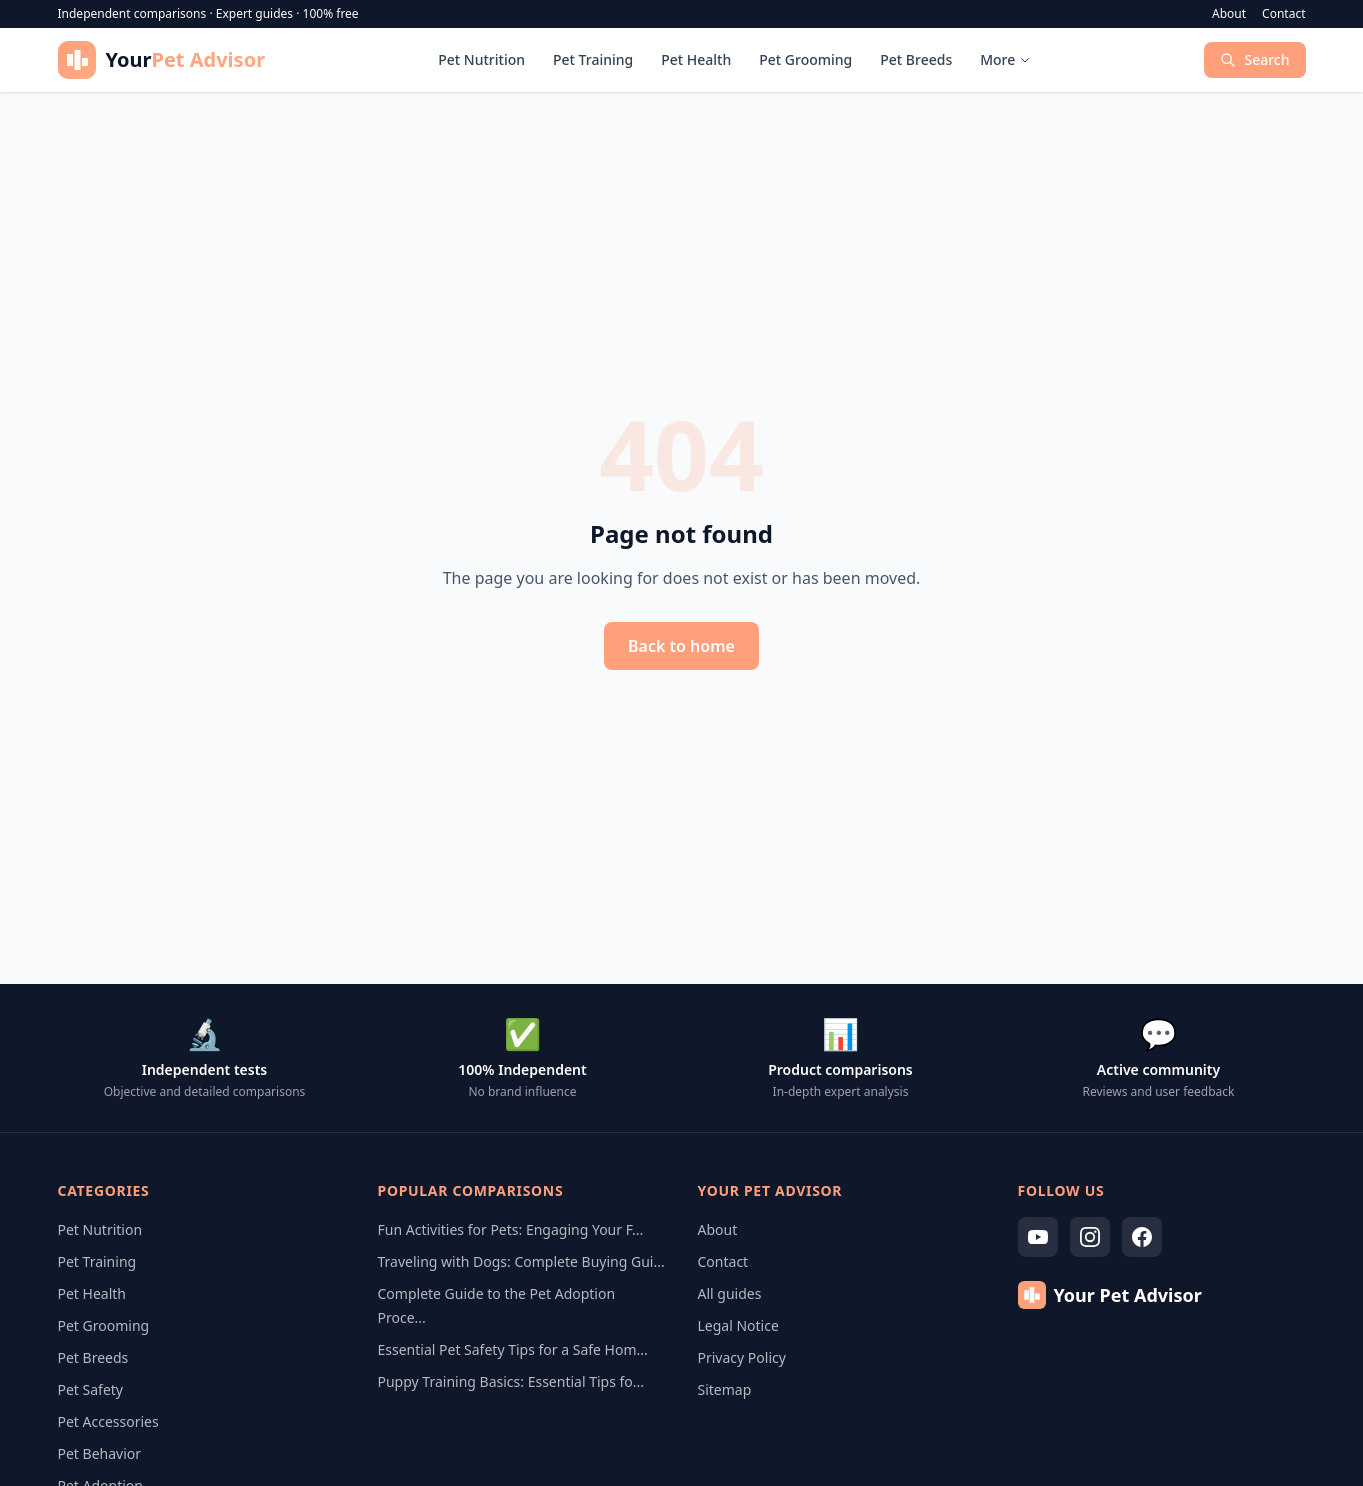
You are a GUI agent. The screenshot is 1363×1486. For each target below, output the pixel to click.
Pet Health (696, 59)
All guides (730, 1293)
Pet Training (593, 59)
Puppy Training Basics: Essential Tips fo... (511, 1381)
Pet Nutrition (481, 59)
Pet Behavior (100, 1453)
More (1005, 59)
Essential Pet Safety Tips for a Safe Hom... (513, 1349)
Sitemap (725, 1389)
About (1229, 14)
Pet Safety (91, 1389)
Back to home (681, 646)
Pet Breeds (916, 59)
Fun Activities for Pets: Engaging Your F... (511, 1229)
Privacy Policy (742, 1357)
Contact (1283, 14)
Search (1254, 59)
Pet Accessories (108, 1421)
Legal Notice (738, 1325)
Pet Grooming (805, 59)
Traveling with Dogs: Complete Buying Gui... (521, 1261)
